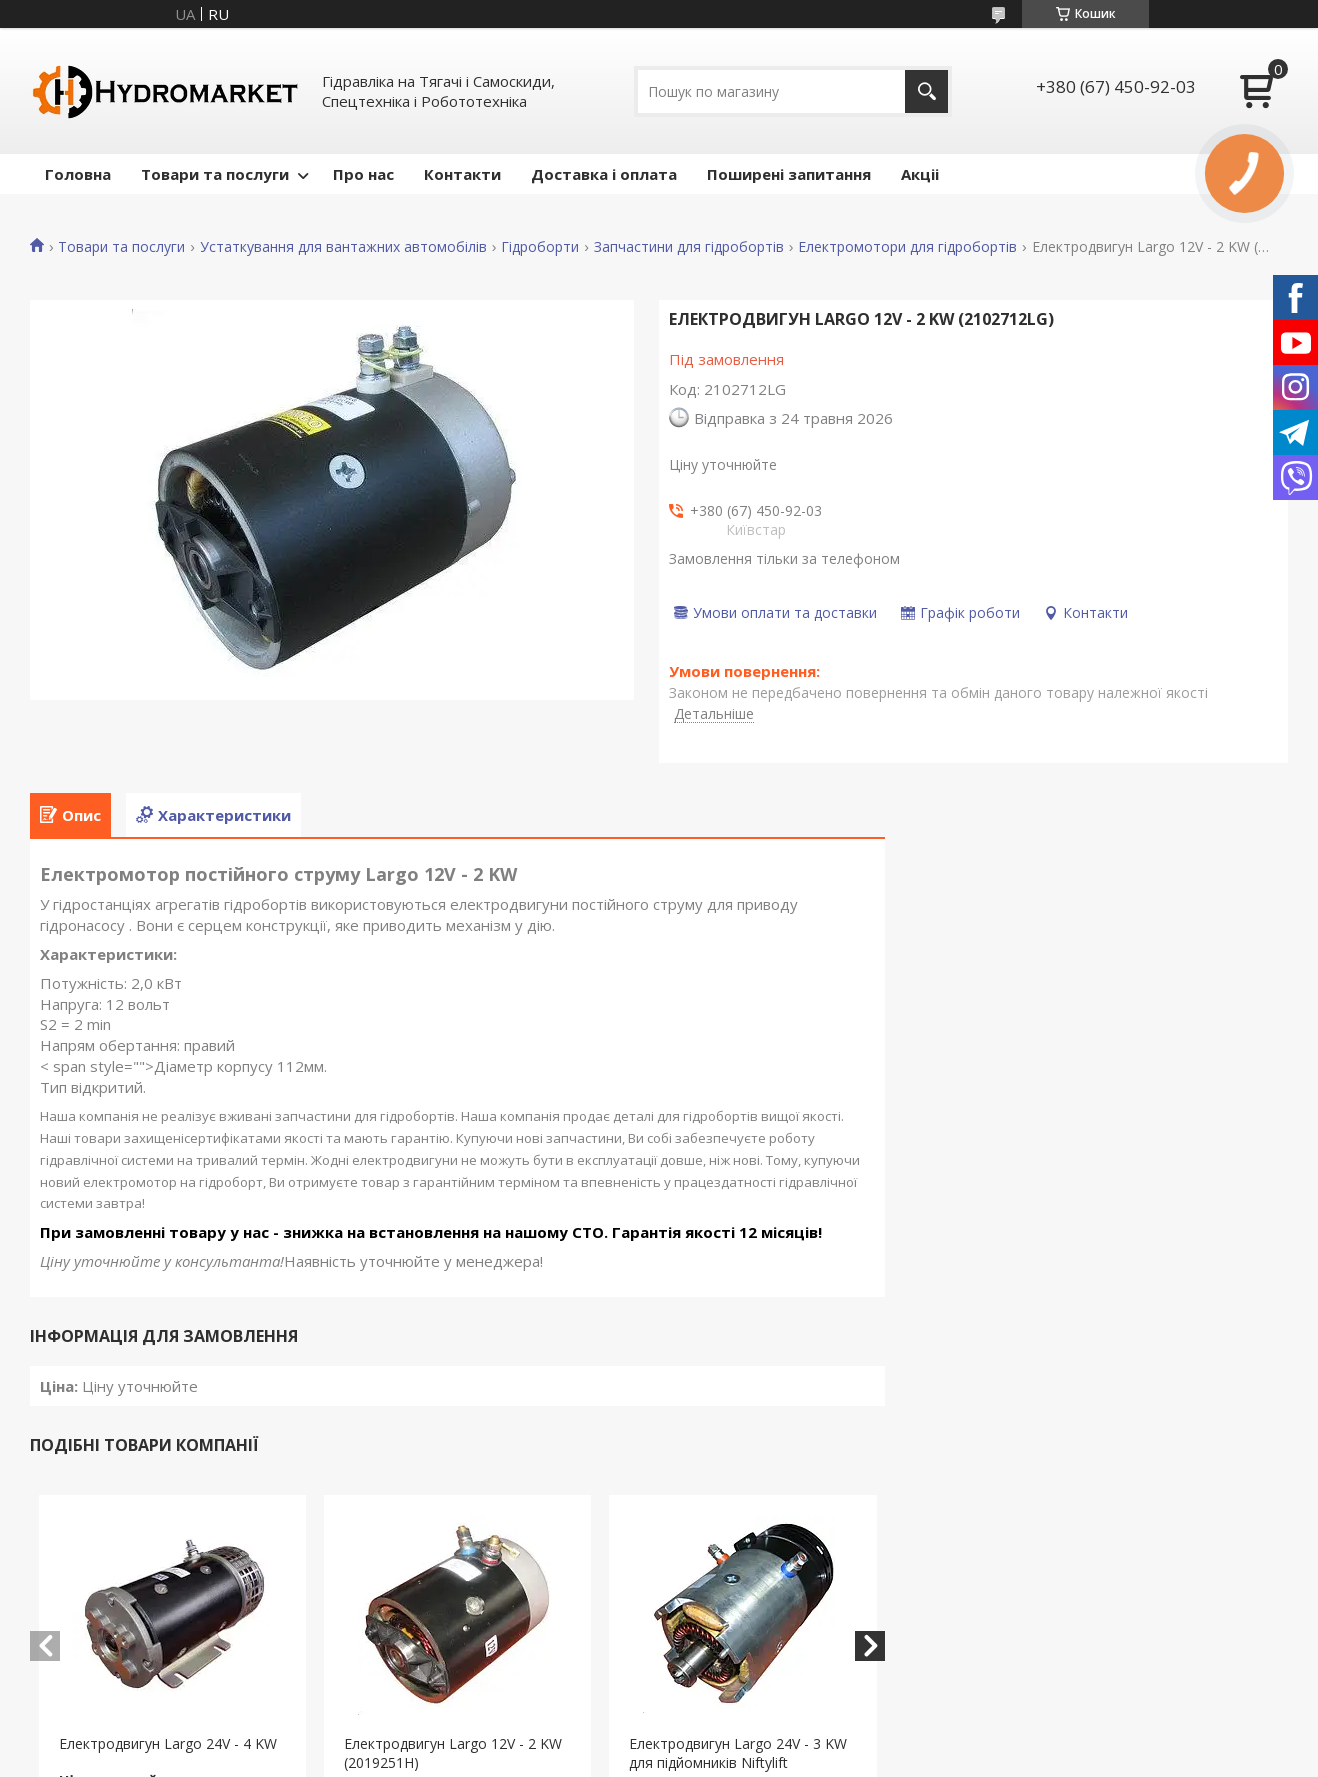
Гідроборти (540, 247)
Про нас (363, 174)
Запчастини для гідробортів (689, 247)
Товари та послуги (215, 174)
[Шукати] (926, 91)
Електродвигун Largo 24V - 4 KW (168, 1743)
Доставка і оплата (604, 174)
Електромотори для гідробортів (907, 247)
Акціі (920, 174)
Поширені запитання (789, 174)
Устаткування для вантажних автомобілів (343, 247)
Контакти (462, 174)
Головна (78, 174)
